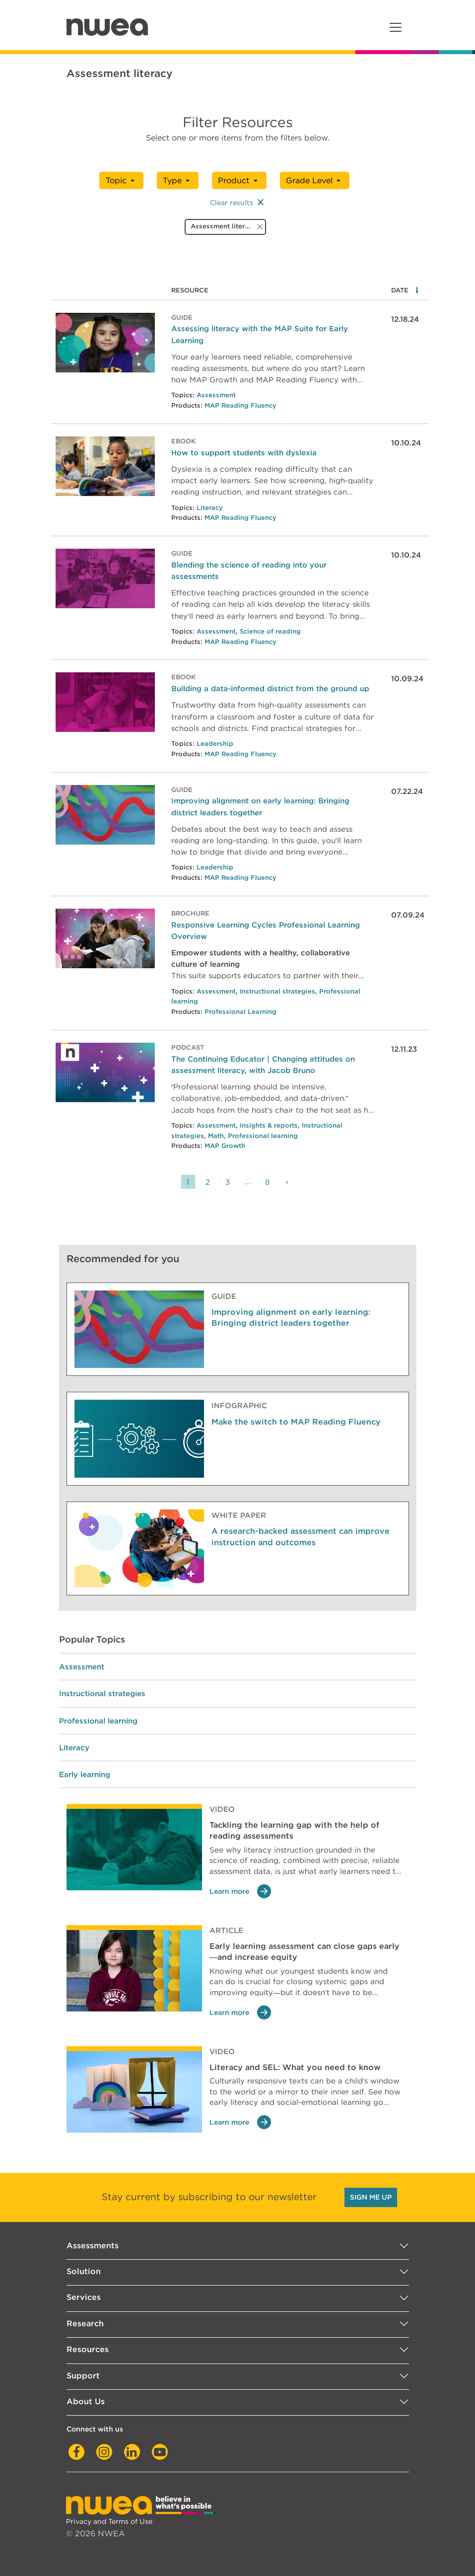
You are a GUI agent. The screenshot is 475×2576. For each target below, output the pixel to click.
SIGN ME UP (371, 2197)
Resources (88, 2349)
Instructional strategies (277, 991)
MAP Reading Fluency (240, 405)
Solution (84, 2271)
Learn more (240, 1891)
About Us (86, 2401)
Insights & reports (269, 1125)
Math (216, 1136)
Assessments (93, 2245)
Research (85, 2323)
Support (83, 2375)
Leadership (215, 743)
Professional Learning (240, 1011)
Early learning (84, 1774)
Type (172, 180)
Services (84, 2297)
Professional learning (263, 1136)
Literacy (210, 507)
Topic (116, 180)
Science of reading (270, 631)
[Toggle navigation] (395, 27)
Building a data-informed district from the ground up (270, 688)
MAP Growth (224, 1145)
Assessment (216, 395)
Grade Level (308, 180)
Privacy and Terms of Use (109, 2521)
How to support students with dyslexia (244, 452)
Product (233, 180)
